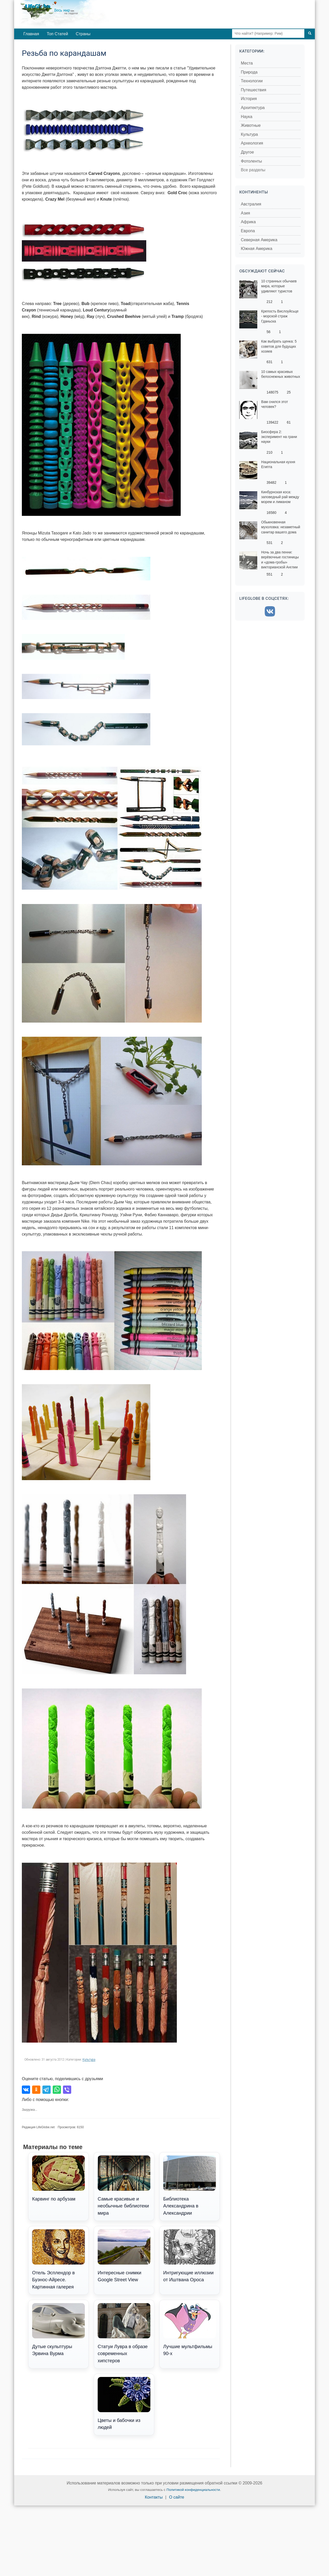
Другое (247, 152)
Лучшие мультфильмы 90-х (189, 2329)
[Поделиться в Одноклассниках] (36, 2090)
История (249, 98)
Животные (251, 125)
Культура (89, 2059)
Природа (249, 72)
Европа (248, 231)
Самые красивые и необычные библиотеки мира (124, 2185)
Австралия (251, 204)
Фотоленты (251, 161)
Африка (248, 222)
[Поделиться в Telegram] (46, 2090)
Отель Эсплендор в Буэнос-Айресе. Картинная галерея (58, 2259)
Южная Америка (256, 248)
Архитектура (253, 107)
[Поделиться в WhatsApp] (57, 2090)
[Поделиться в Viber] (67, 2090)
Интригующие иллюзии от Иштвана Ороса (189, 2255)
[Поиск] (310, 33)
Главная (31, 34)
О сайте (176, 2497)
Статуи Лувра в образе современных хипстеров (124, 2333)
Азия (245, 213)
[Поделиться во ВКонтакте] (26, 2090)
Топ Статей (57, 34)
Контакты (154, 2497)
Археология (252, 143)
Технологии (252, 81)
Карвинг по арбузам (58, 2178)
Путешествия (253, 90)
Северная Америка (259, 240)
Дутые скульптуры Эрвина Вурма (58, 2329)
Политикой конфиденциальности (193, 2490)
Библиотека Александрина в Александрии (189, 2185)
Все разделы (253, 170)
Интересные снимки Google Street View (124, 2255)
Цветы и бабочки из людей (124, 2403)
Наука (246, 116)
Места (247, 63)
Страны (83, 34)
